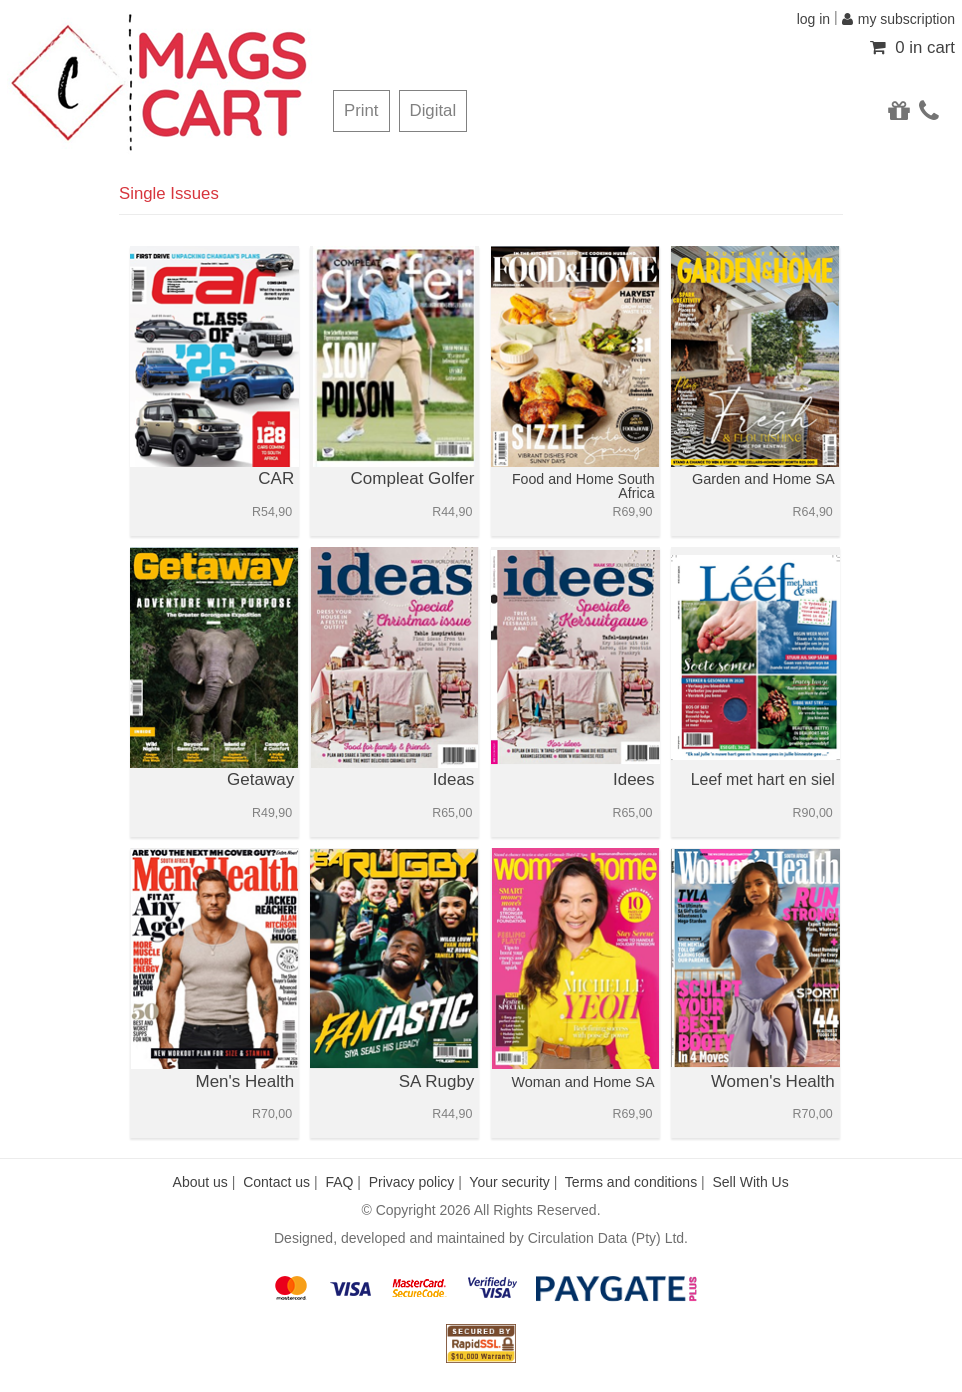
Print (361, 110)
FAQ (339, 1182)
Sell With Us (750, 1182)
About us (200, 1182)
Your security (509, 1182)
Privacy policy (412, 1182)
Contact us (276, 1182)
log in (813, 19)
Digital (433, 110)
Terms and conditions (631, 1182)
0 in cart (912, 47)
